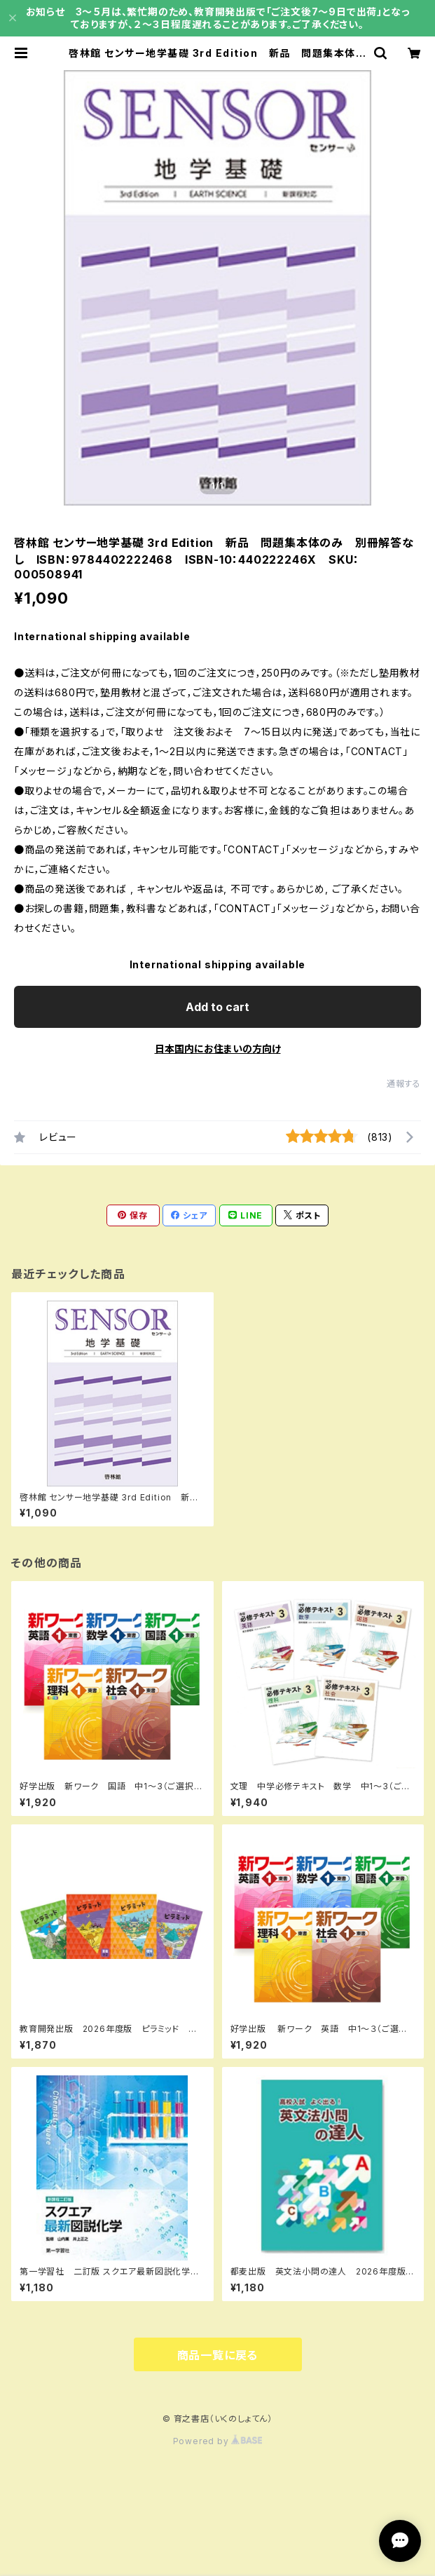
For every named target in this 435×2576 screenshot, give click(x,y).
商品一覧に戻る (217, 2355)
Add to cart (217, 1007)
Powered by (218, 2441)
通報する (404, 1083)
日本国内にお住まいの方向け (218, 1049)
